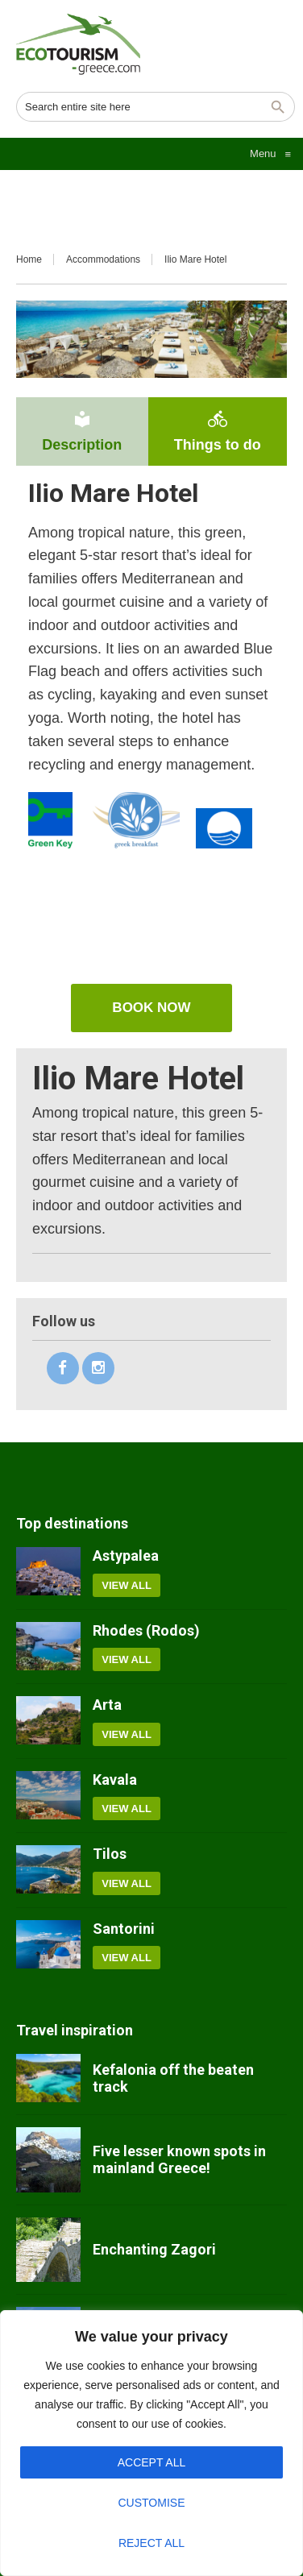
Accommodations (103, 259)
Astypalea (126, 1555)
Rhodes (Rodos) (146, 1630)
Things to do (217, 431)
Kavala (115, 1779)
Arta (107, 1704)
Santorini (124, 1928)
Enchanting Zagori (154, 2249)
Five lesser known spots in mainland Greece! (179, 2160)
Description (82, 431)
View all (127, 1585)
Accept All (152, 2462)
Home (29, 259)
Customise (151, 2502)
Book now (151, 1007)
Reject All (151, 2543)
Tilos (110, 1853)
